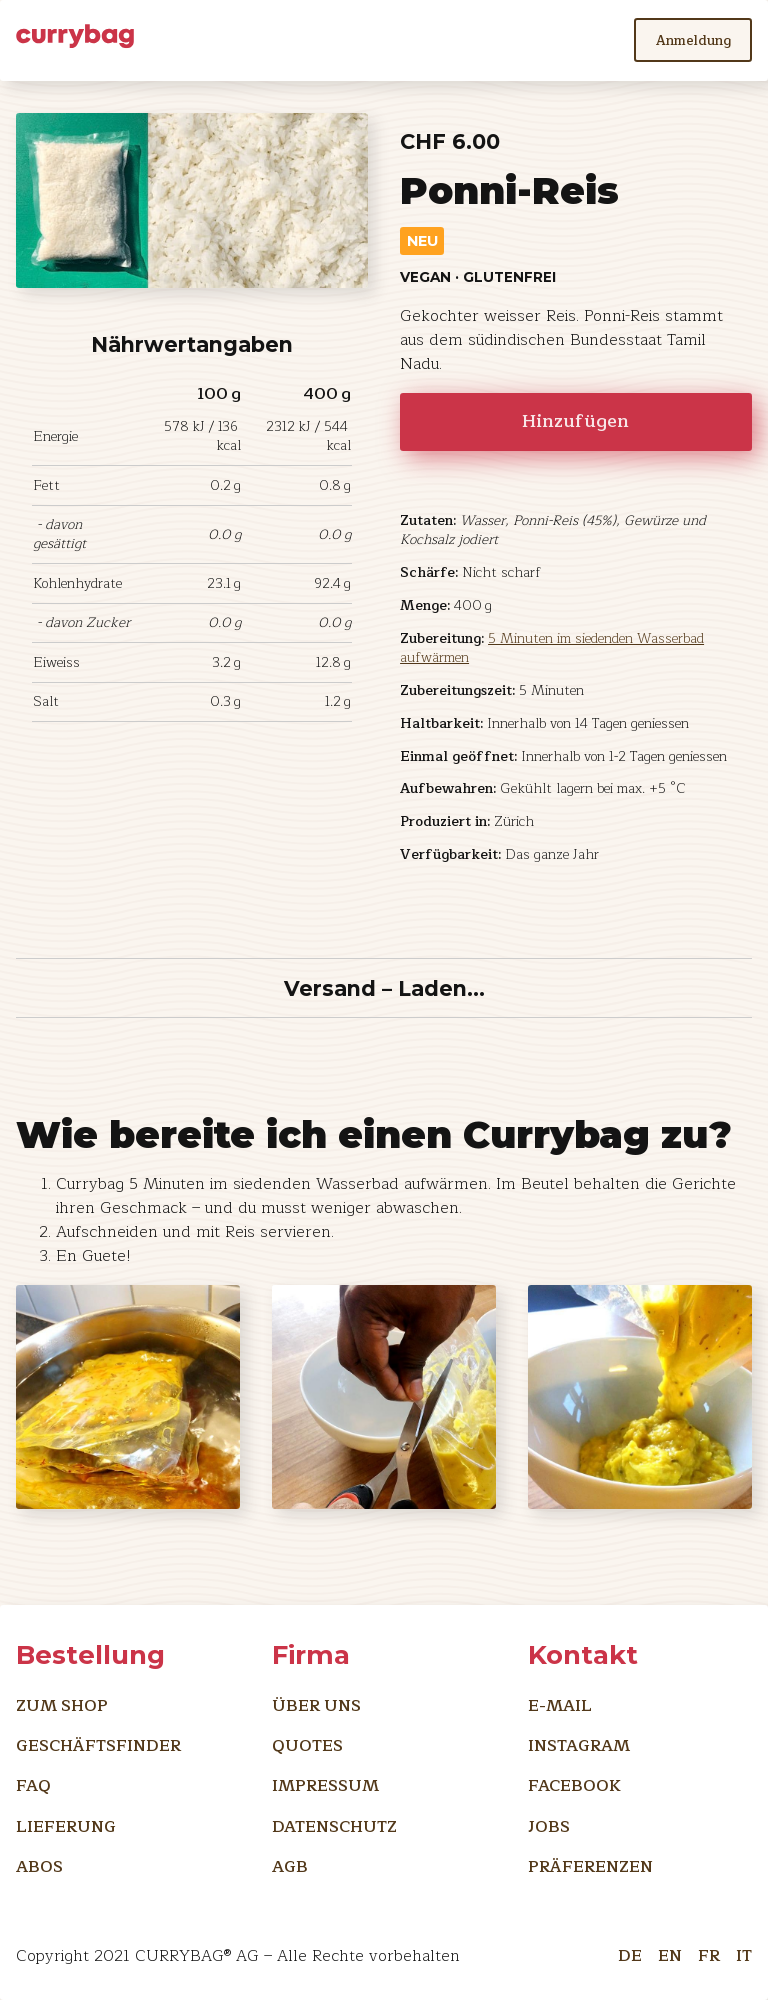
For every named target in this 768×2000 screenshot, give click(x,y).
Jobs (549, 1826)
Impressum (325, 1785)
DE (630, 1952)
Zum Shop (62, 1705)
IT (744, 1952)
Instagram (579, 1745)
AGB (290, 1866)
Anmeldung (693, 40)
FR (709, 1952)
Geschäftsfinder (98, 1745)
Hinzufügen (575, 421)
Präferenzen (590, 1866)
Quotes (307, 1745)
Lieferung (66, 1826)
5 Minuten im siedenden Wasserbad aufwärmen (552, 648)
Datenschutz (334, 1826)
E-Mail (560, 1705)
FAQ (33, 1785)
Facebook (574, 1785)
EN (670, 1952)
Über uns (316, 1705)
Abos (39, 1866)
